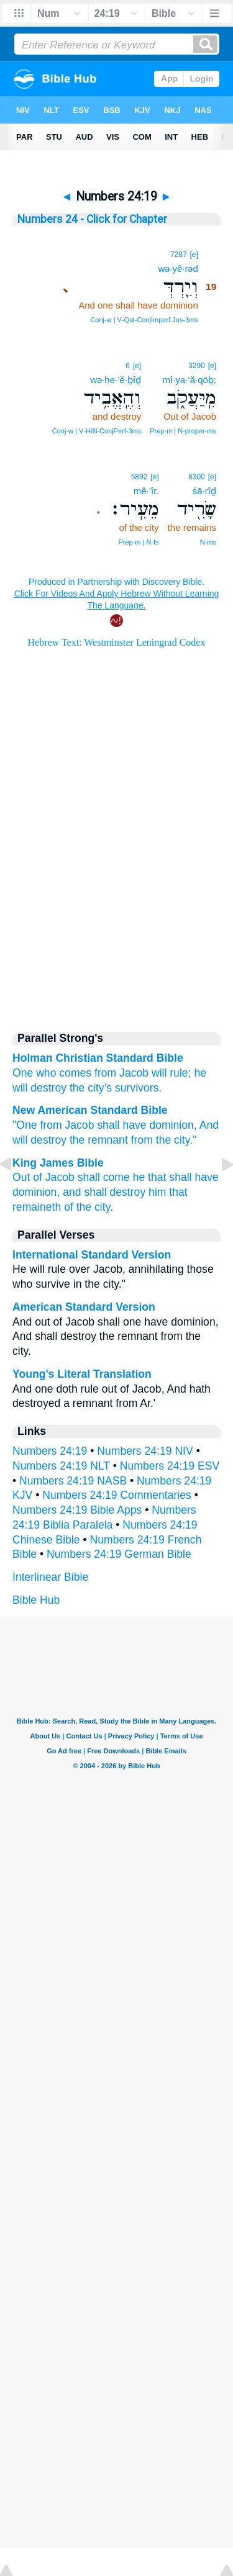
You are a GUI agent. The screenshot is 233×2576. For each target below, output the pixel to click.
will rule (170, 1073)
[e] (194, 254)
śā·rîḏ (204, 491)
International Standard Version (91, 1255)
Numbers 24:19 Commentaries (116, 1495)
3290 (196, 365)
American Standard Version (83, 1307)
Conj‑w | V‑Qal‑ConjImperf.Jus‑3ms (144, 319)
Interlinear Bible (50, 1577)
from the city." (164, 1140)
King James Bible (58, 1163)
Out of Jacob (43, 1177)
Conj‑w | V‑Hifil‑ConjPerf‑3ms (96, 431)
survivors (136, 1088)
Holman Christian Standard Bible (97, 1058)
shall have (121, 1125)
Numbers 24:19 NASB (73, 1481)
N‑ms (208, 542)
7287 (178, 254)
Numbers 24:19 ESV (169, 1466)
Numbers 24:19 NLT (61, 1466)
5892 (139, 476)
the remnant (99, 1140)
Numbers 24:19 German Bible (119, 1554)
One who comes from (64, 1073)
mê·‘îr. (146, 491)
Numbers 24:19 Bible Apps (77, 1510)
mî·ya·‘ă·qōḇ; (189, 379)
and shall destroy (104, 1192)
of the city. (88, 1207)
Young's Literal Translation (82, 1374)
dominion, (172, 1125)
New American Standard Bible (90, 1110)
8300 (196, 476)
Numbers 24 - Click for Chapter (92, 219)
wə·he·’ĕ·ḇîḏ (115, 379)
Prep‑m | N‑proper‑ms (183, 431)
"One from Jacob (53, 1125)
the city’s (91, 1088)
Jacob (133, 1073)
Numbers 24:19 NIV (145, 1451)
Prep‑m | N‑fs (138, 542)
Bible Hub (36, 1600)
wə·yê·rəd (178, 268)
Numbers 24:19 (49, 1451)
